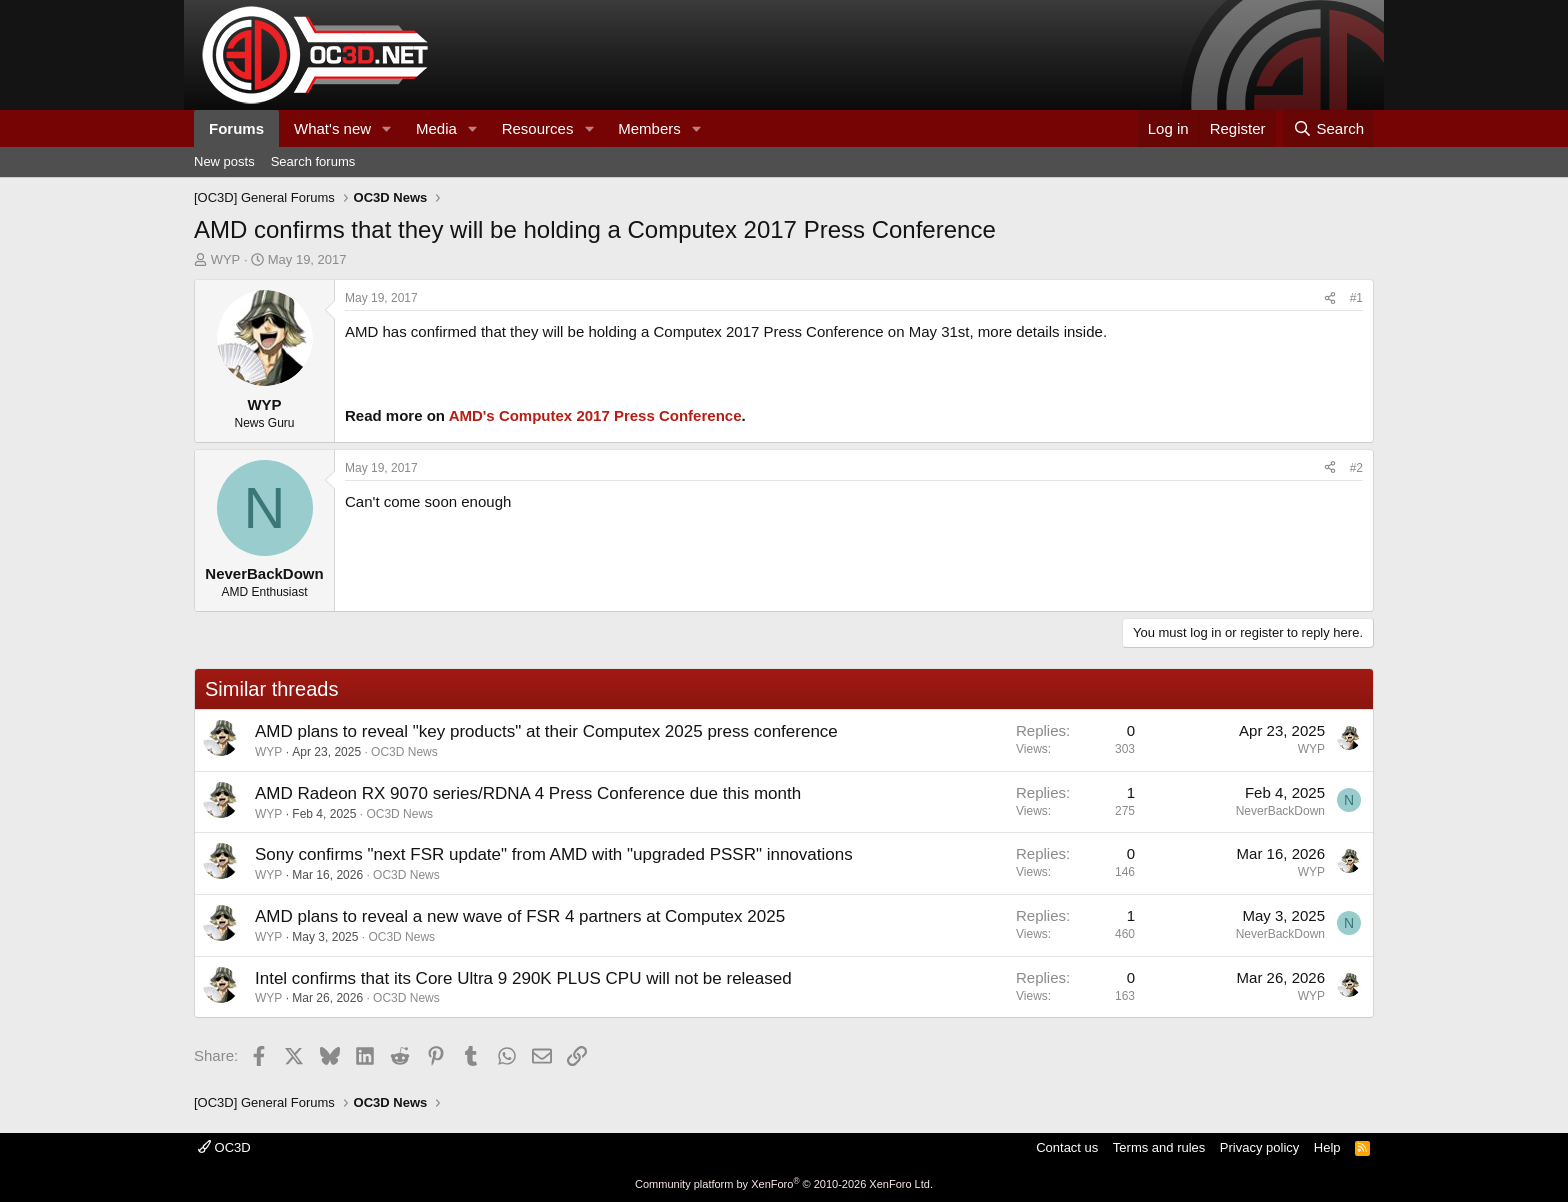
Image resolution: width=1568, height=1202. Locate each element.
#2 (1356, 468)
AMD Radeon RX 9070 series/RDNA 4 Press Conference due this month (528, 793)
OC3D (224, 1147)
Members (649, 128)
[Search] (1328, 128)
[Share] (1330, 298)
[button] (387, 128)
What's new (332, 128)
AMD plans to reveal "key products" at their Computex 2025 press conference (546, 731)
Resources (538, 128)
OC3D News (404, 752)
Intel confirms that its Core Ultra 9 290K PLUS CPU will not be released (523, 978)
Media (436, 128)
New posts (224, 161)
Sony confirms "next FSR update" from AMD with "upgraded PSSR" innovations (554, 854)
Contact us (1067, 1147)
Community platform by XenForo (784, 1184)
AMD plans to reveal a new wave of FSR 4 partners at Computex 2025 (520, 916)
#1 (1356, 298)
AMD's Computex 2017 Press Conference (595, 415)
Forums (236, 128)
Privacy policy (1259, 1147)
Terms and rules (1159, 1147)
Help (1327, 1147)
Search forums (313, 161)
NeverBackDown (1280, 811)
